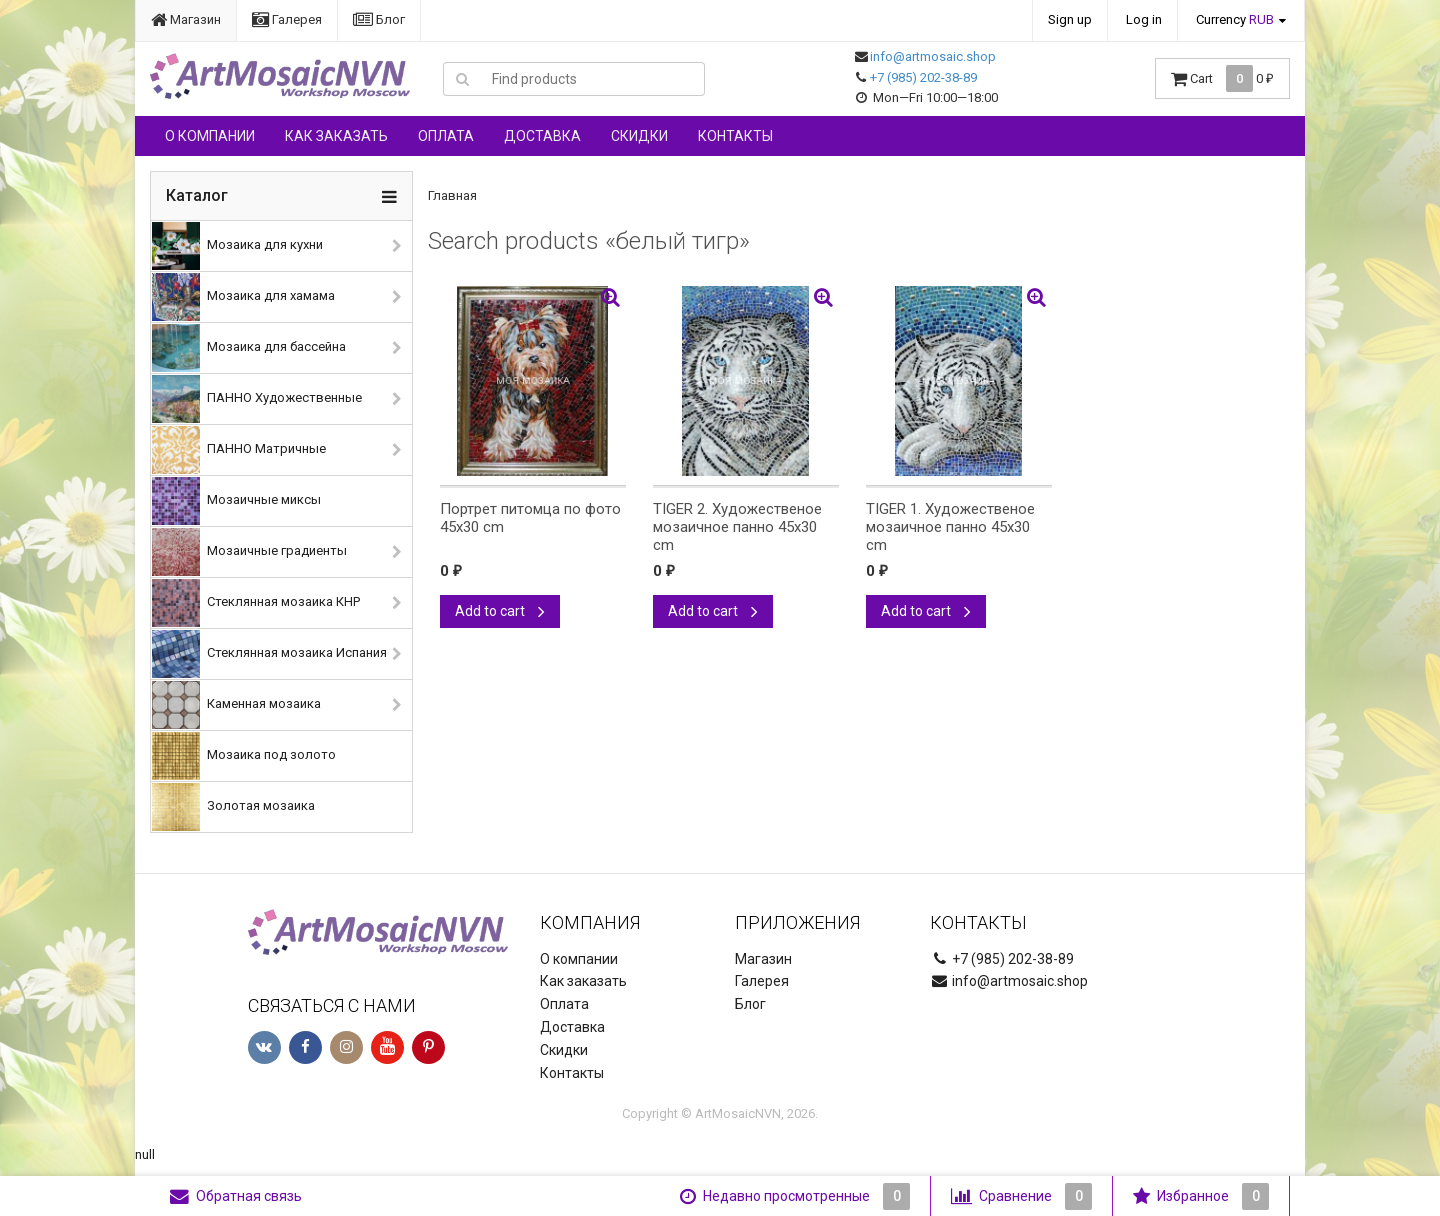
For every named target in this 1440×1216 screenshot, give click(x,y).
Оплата (446, 136)
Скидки (639, 136)
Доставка (542, 136)
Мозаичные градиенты (249, 552)
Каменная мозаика (236, 705)
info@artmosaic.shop (933, 56)
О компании (210, 136)
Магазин (186, 19)
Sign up (1070, 19)
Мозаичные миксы (236, 501)
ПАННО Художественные (257, 399)
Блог (379, 19)
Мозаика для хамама (243, 297)
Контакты (735, 136)
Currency (1235, 19)
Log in (1144, 19)
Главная (452, 195)
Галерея (287, 19)
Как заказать (336, 136)
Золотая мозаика (233, 807)
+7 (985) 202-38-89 (923, 77)
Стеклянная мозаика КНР (256, 603)
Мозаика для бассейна (249, 348)
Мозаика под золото (244, 756)
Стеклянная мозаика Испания (269, 654)
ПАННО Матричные (239, 450)
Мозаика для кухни (237, 246)
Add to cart (500, 611)
